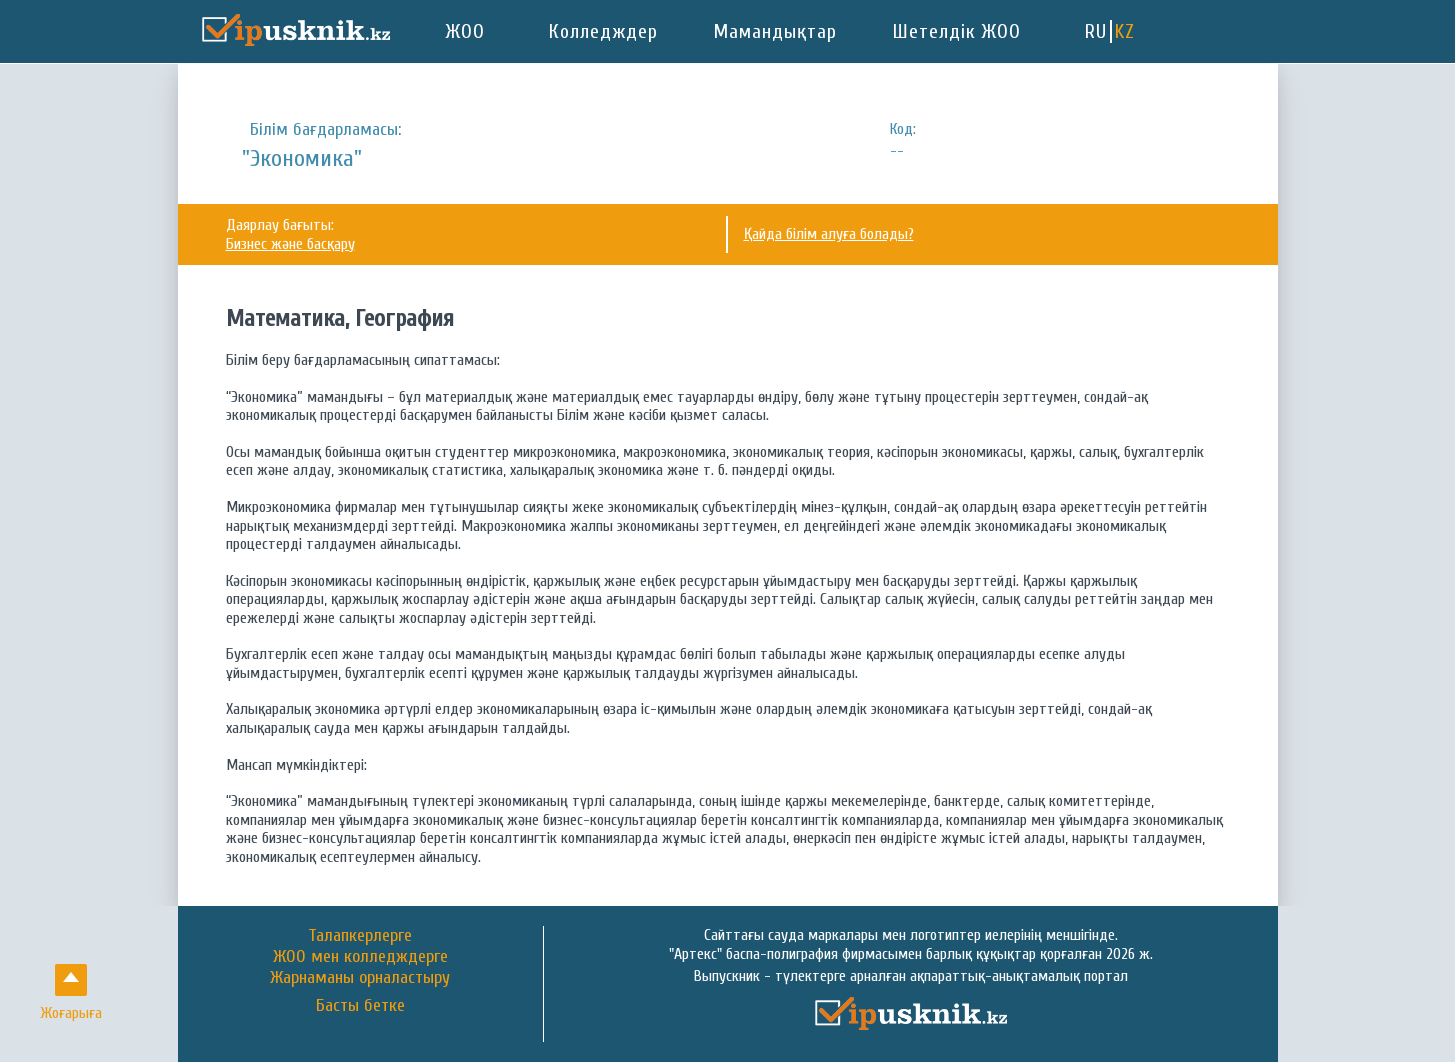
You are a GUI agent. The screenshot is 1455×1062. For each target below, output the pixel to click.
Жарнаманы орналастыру (360, 977)
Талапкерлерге (360, 935)
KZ (1125, 31)
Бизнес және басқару (290, 244)
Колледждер (603, 31)
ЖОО (465, 31)
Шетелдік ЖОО (957, 31)
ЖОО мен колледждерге (360, 956)
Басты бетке (360, 1006)
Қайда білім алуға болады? (829, 234)
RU (1096, 31)
